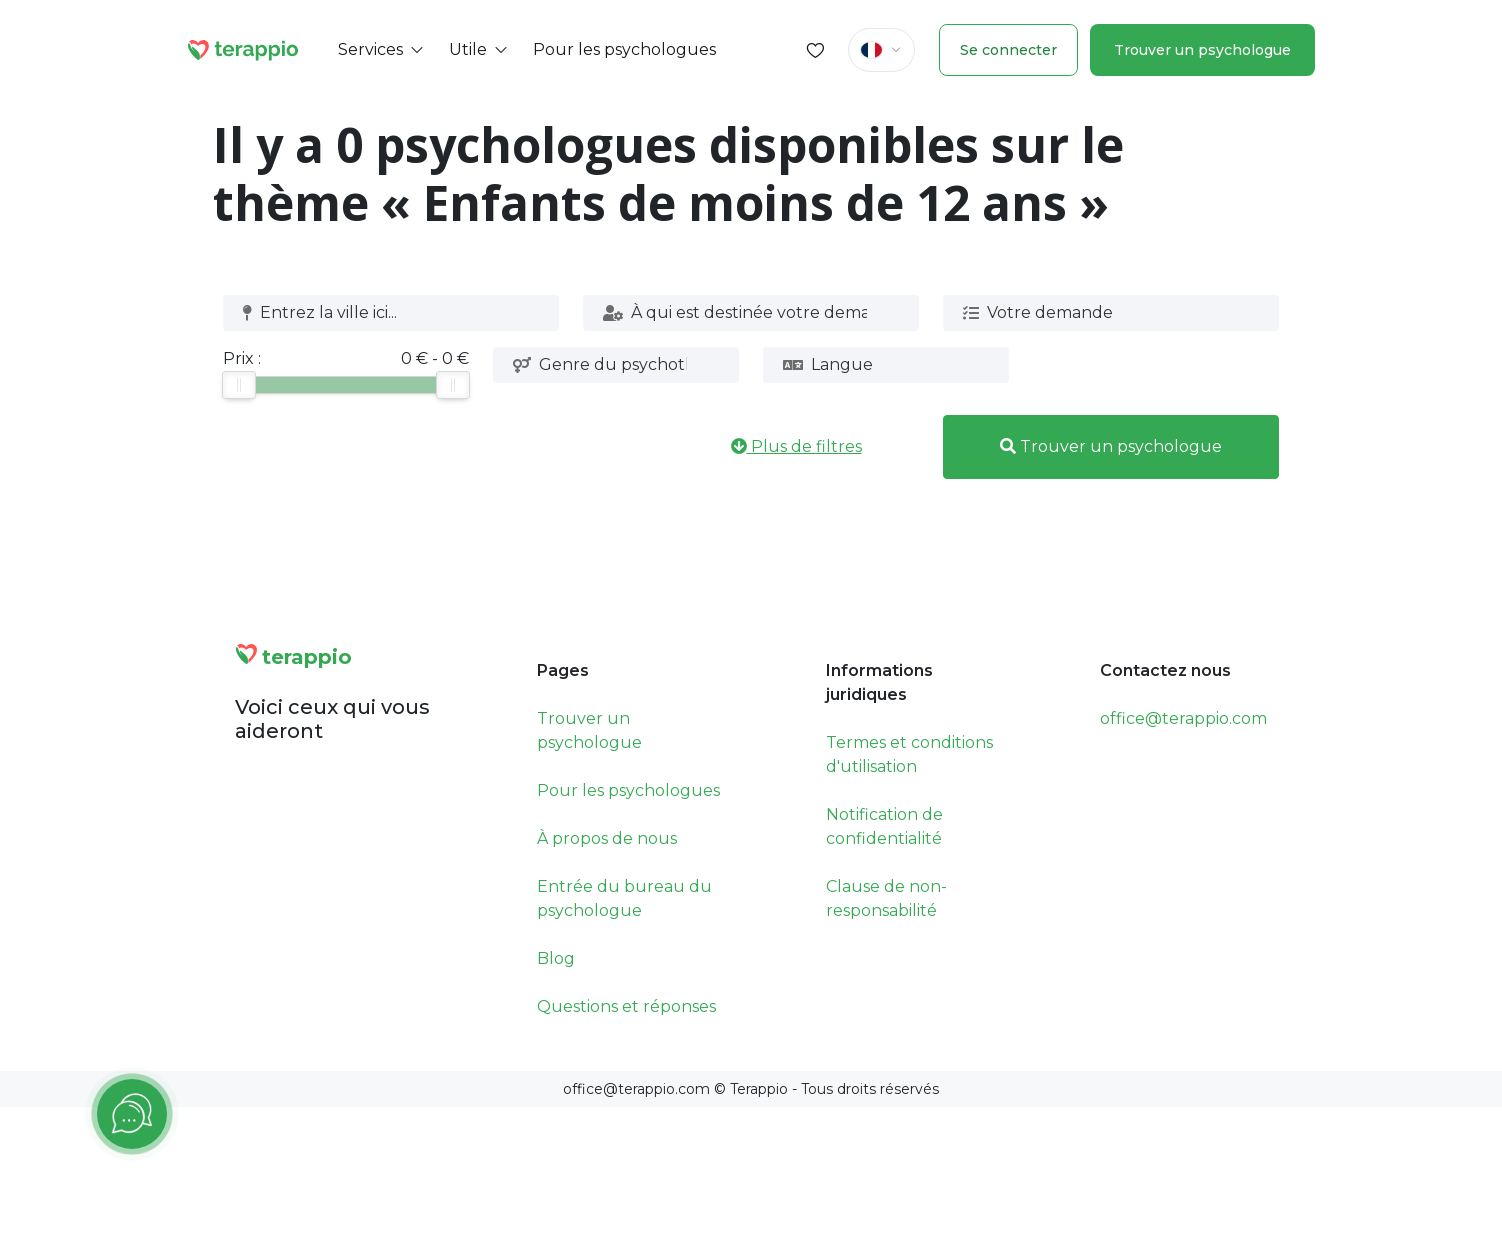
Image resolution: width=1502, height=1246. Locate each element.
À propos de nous (607, 838)
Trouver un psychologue (1202, 50)
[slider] (239, 385)
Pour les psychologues (628, 790)
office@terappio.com (1183, 718)
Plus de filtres (796, 446)
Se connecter (1008, 50)
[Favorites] (816, 50)
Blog (556, 958)
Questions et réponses (626, 1006)
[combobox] (383, 313)
